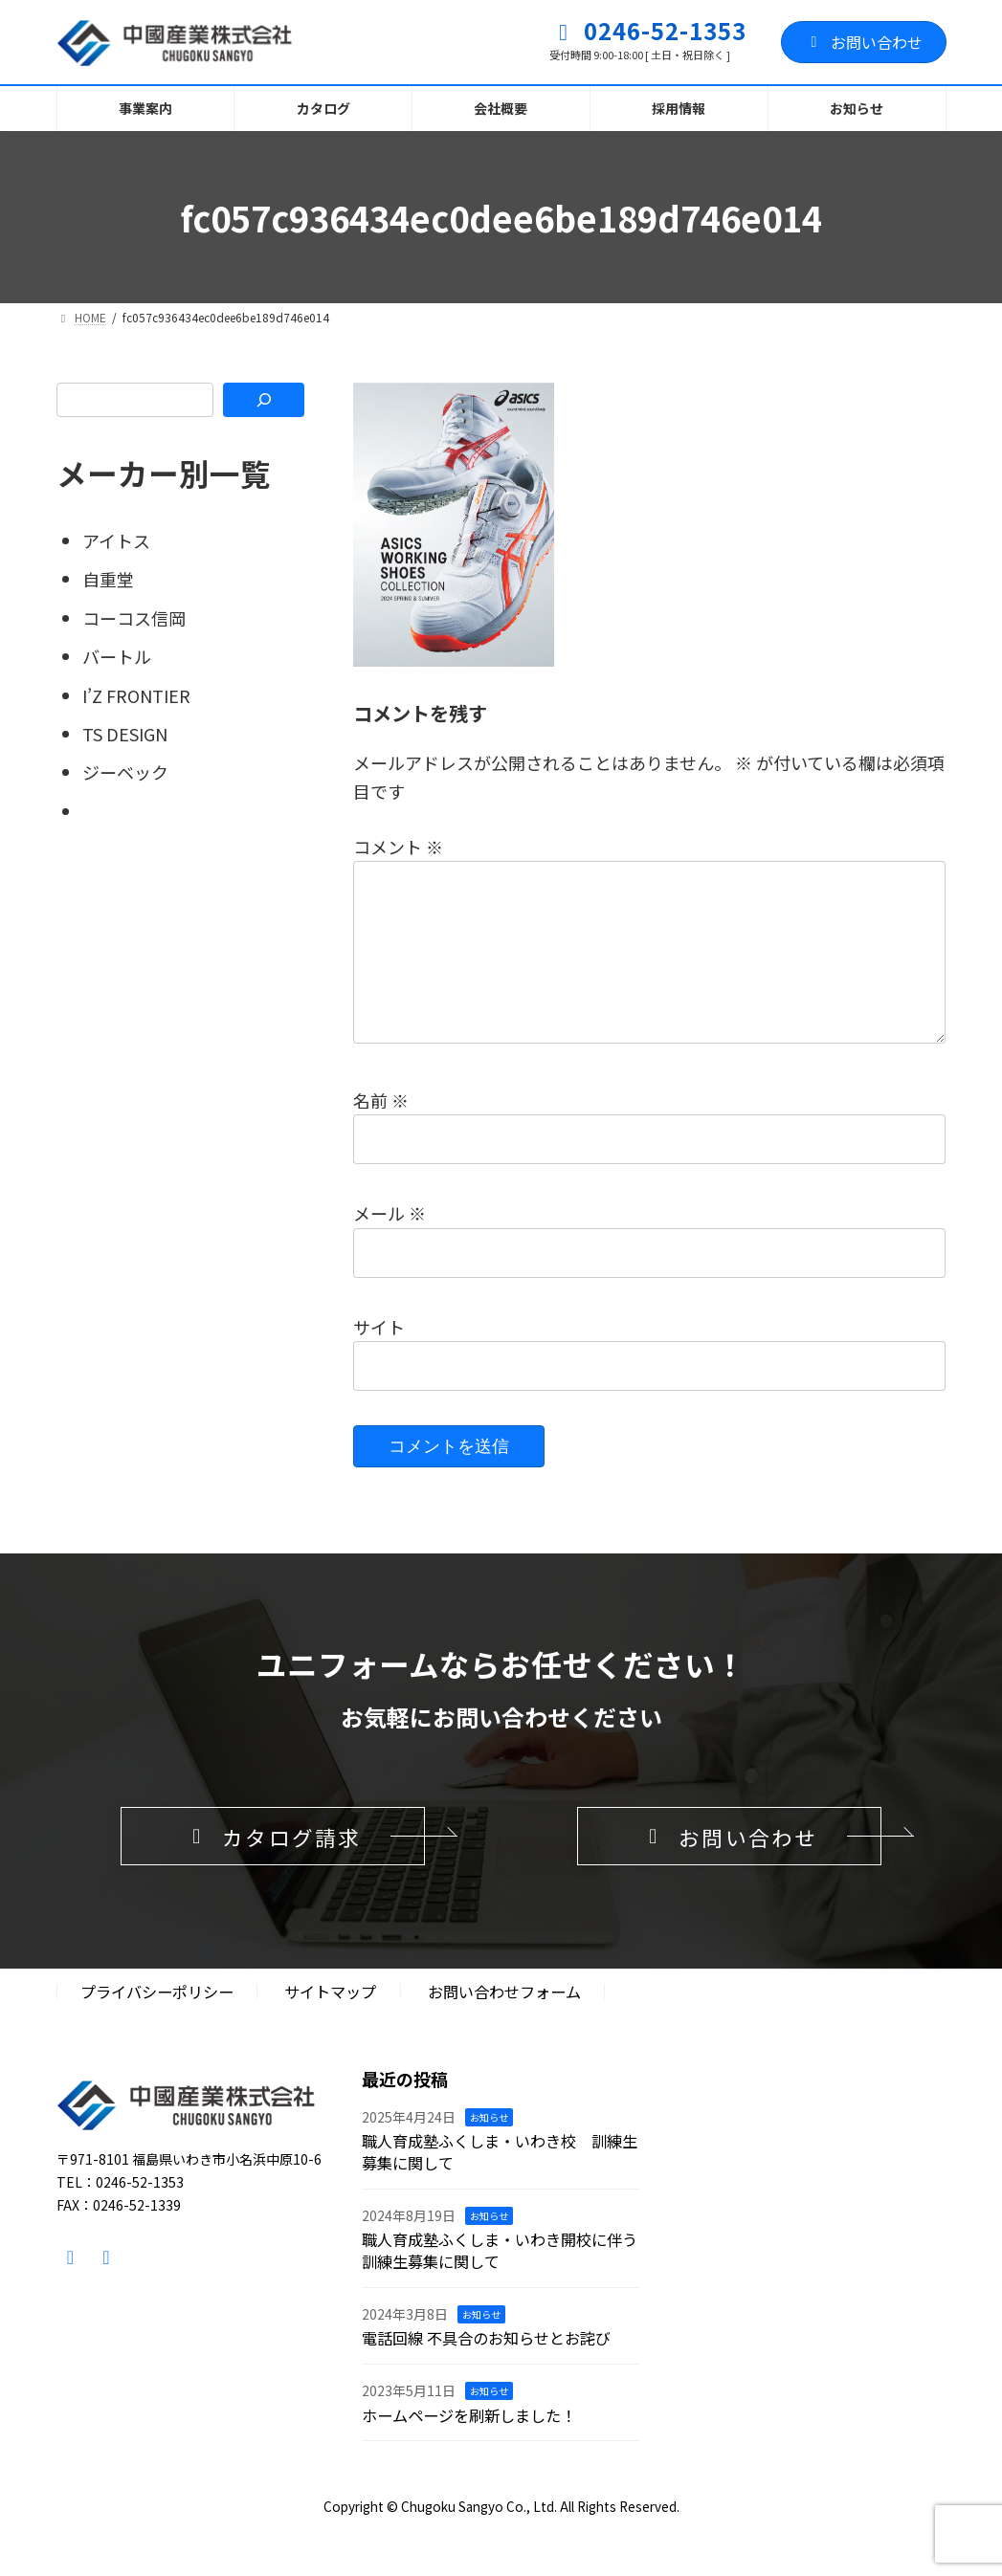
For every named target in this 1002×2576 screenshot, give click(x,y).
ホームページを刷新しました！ (469, 2446)
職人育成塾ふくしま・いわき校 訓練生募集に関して (499, 2184)
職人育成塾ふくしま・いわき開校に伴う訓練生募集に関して (499, 2282)
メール (389, 1243)
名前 (381, 1130)
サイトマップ (330, 2024)
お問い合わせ (864, 42)
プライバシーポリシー (157, 2024)
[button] (272, 1867)
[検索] (263, 400)
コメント (398, 846)
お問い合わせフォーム (504, 2024)
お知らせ (489, 2149)
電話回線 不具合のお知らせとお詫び (486, 2370)
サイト (379, 1356)
